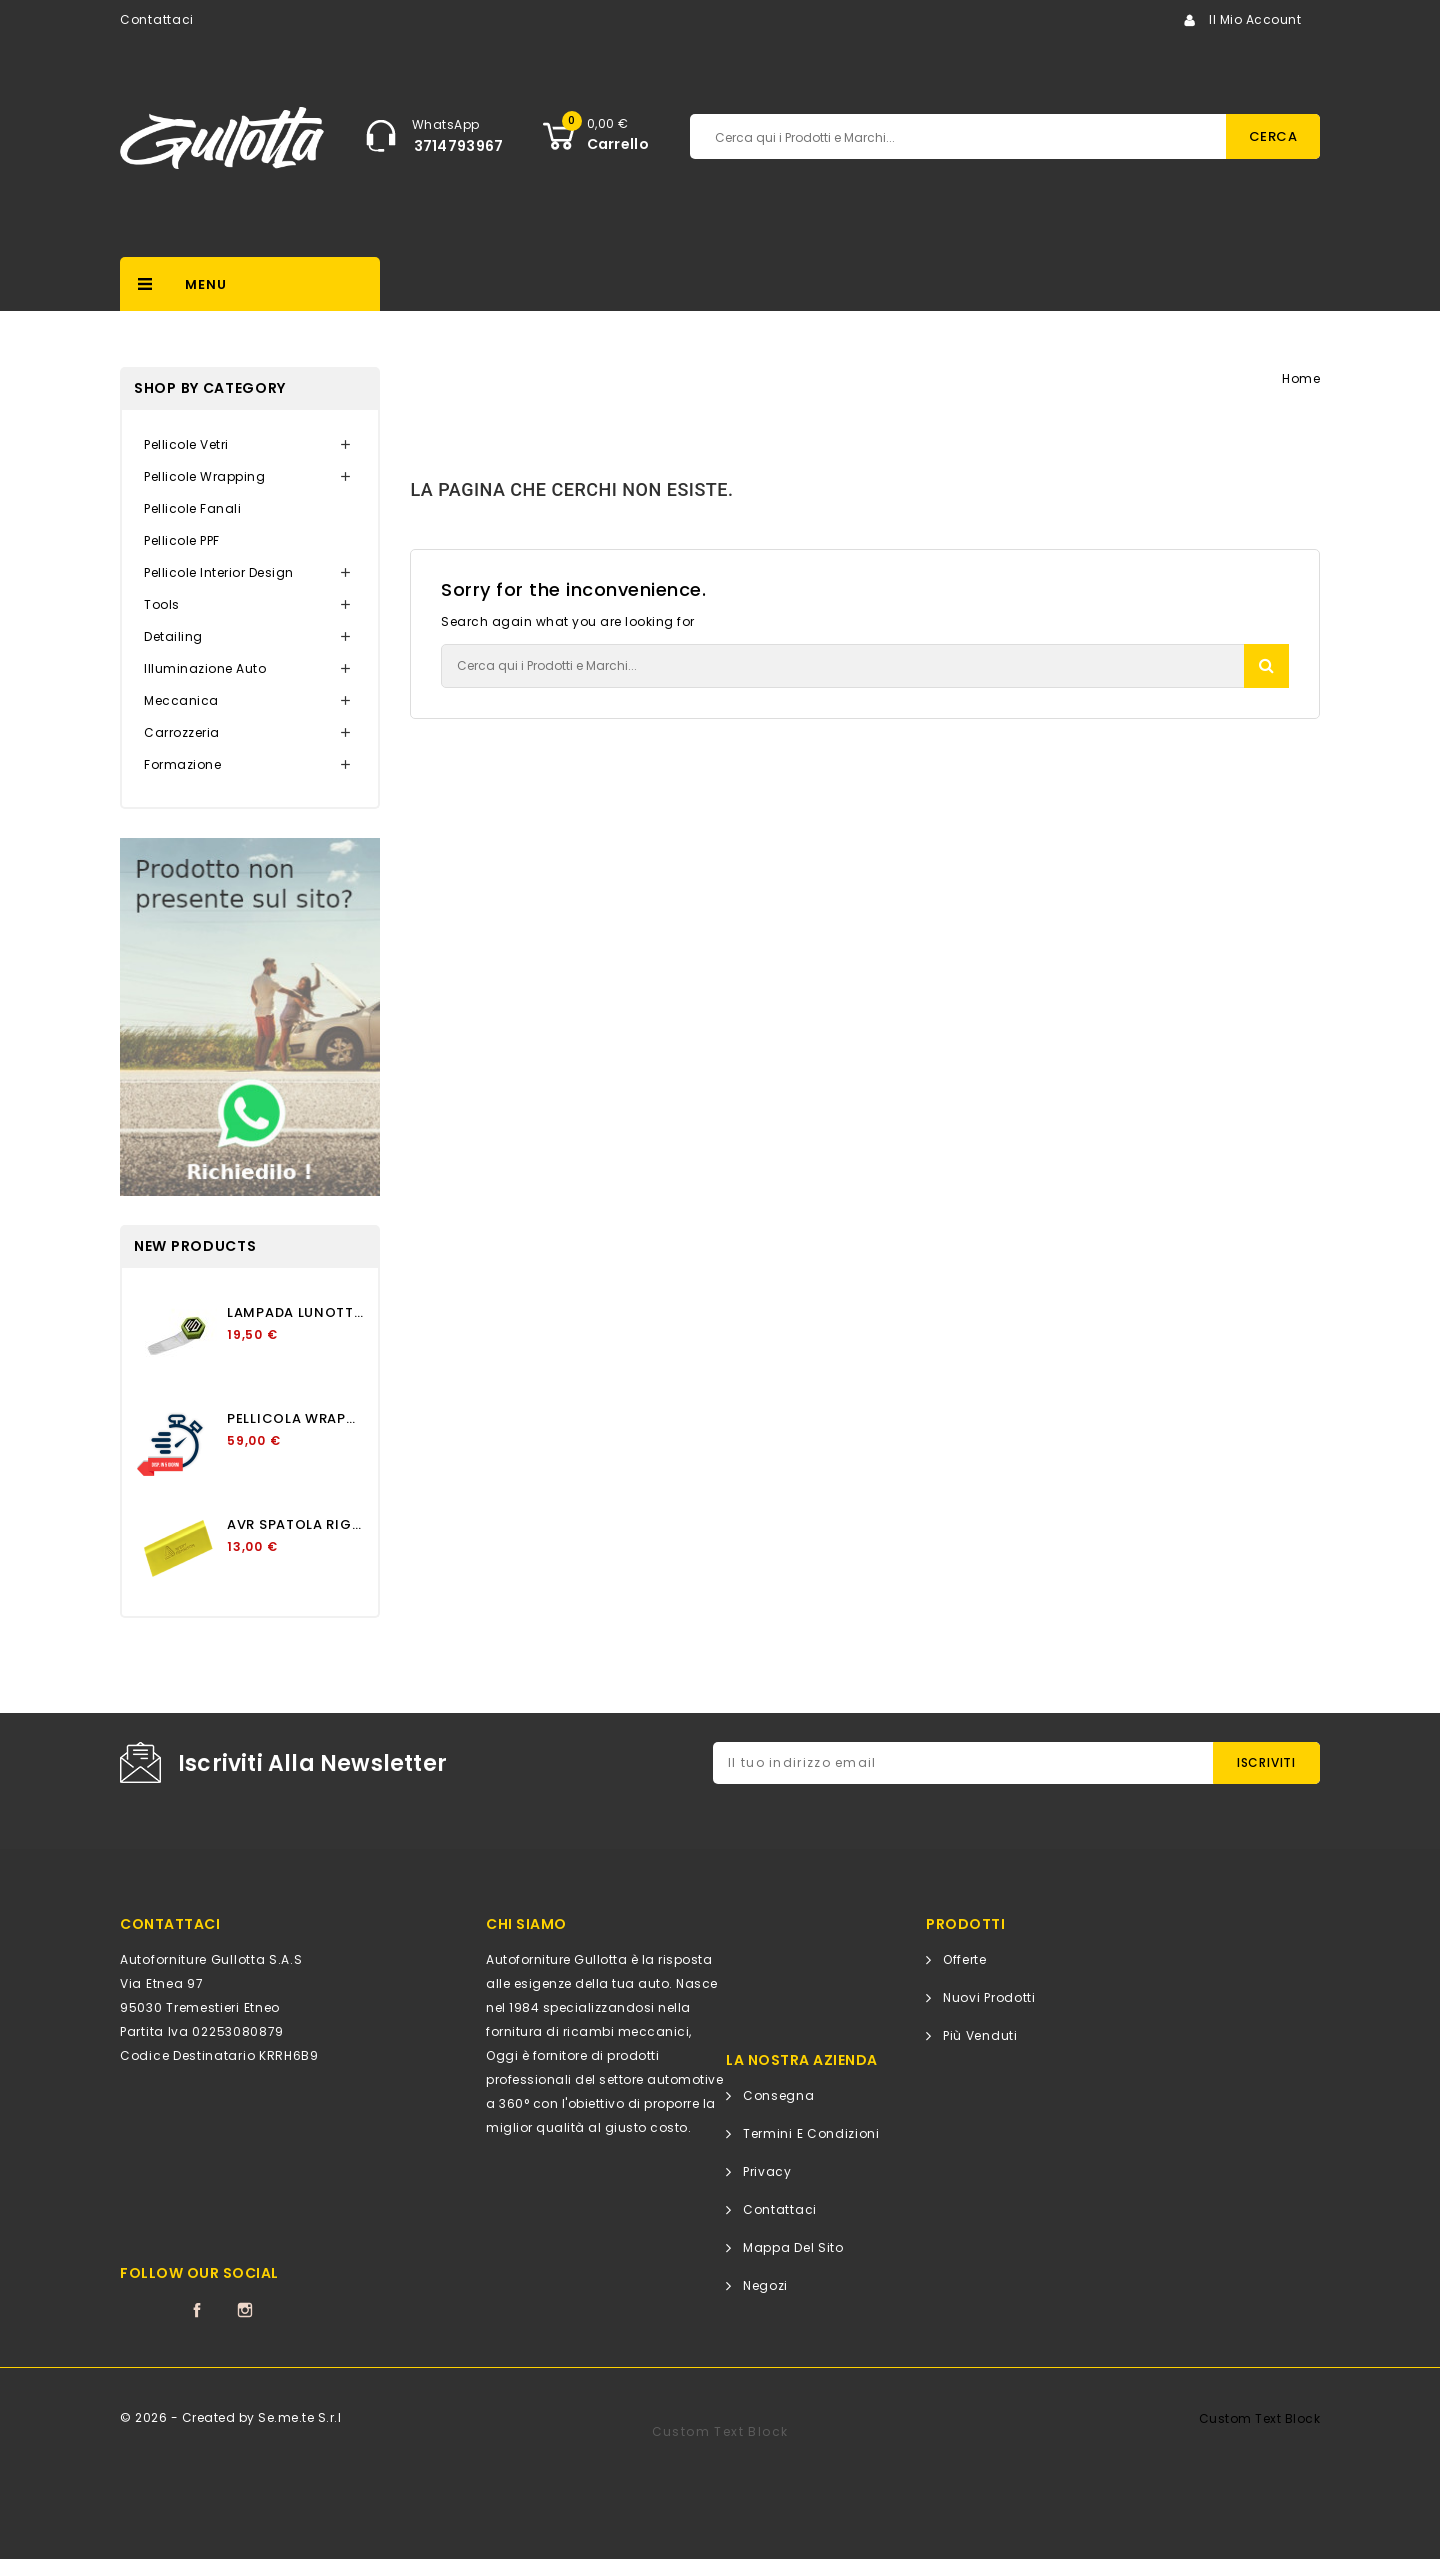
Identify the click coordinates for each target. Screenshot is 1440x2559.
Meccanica (181, 700)
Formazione (182, 764)
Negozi (765, 2285)
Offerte (965, 1959)
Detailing (173, 636)
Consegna (779, 2095)
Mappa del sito (793, 2247)
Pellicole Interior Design (219, 572)
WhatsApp (446, 124)
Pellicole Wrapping (204, 476)
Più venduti (980, 2035)
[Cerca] (864, 136)
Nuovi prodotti (989, 1997)
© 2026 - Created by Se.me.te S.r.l (230, 2417)
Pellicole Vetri (186, 444)
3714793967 (459, 146)
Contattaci (157, 19)
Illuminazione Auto (205, 668)
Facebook (197, 2310)
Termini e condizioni (811, 2133)
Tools (162, 604)
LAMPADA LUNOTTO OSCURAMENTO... (295, 1312)
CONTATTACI (170, 1924)
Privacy (767, 2171)
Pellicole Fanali (192, 508)
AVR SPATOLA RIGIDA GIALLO (295, 1524)
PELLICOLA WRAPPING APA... (295, 1418)
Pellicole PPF (182, 540)
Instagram (245, 2310)
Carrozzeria (182, 732)
